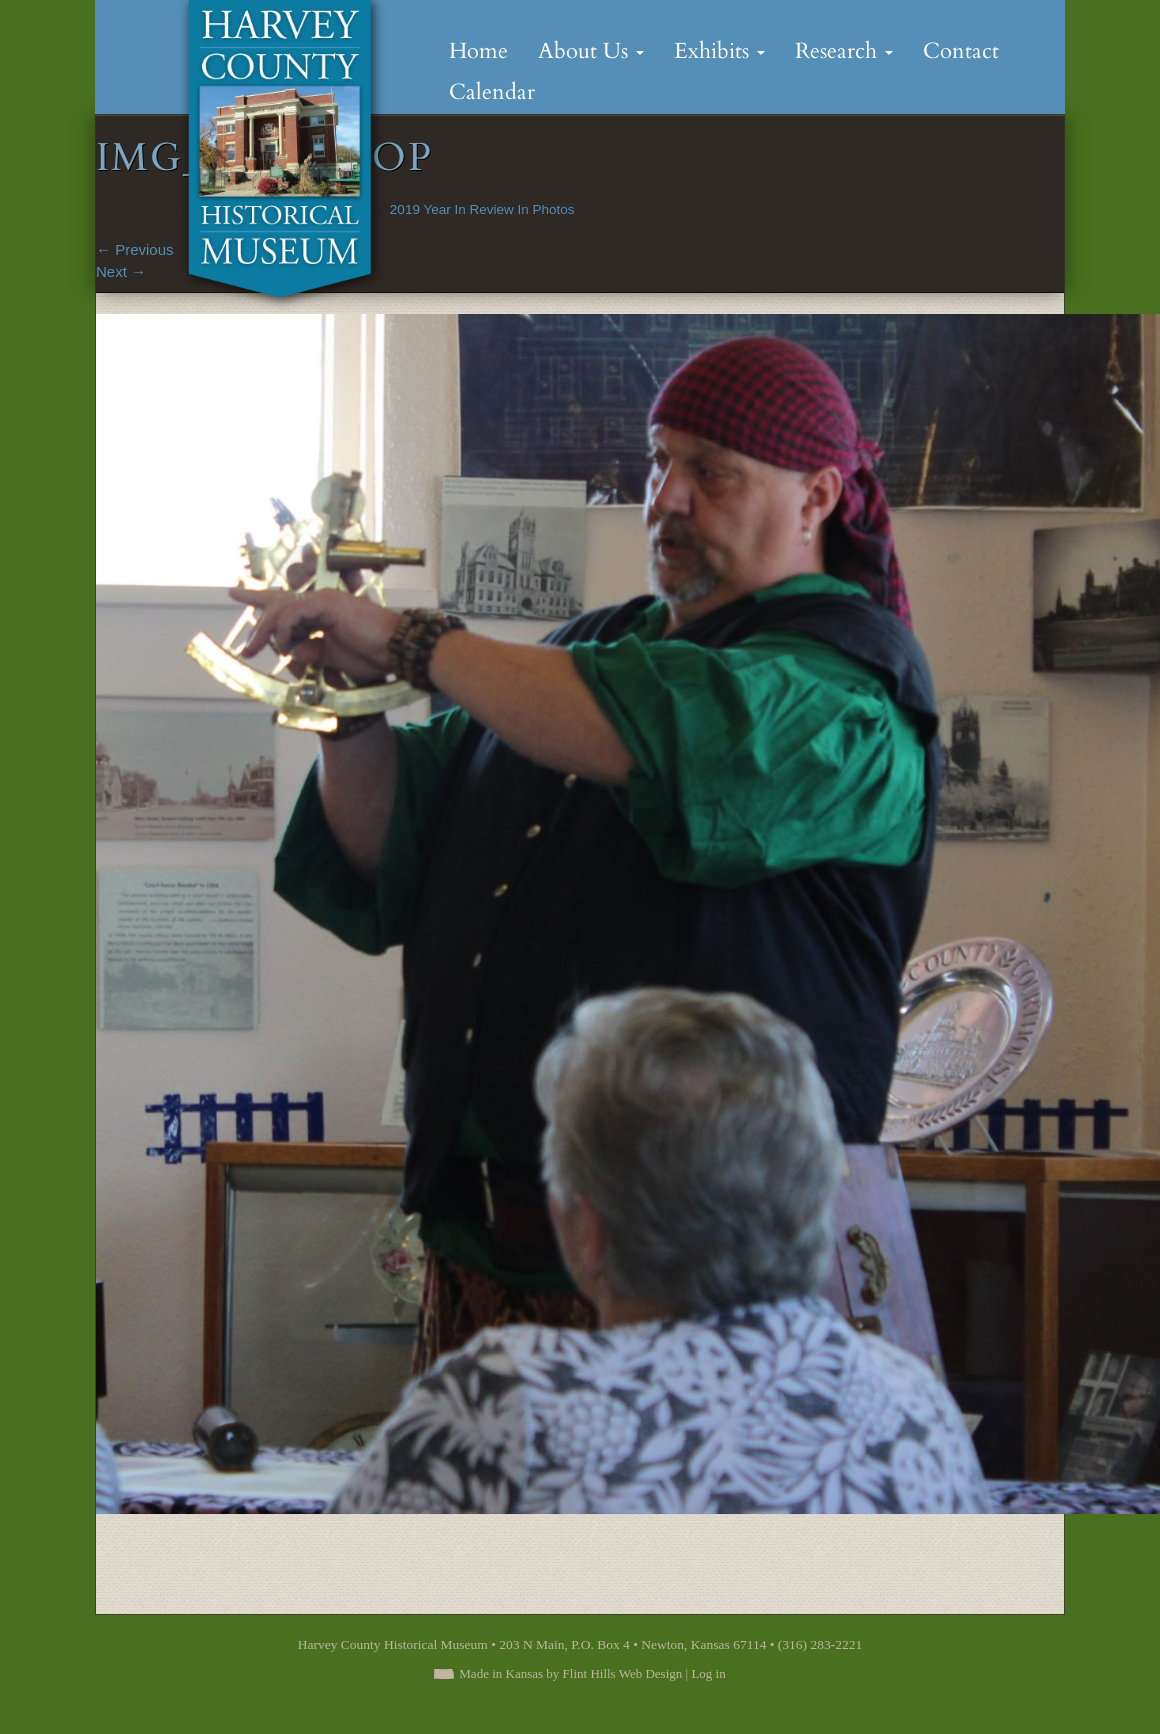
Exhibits (719, 51)
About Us (591, 51)
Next (121, 271)
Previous (135, 249)
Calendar (492, 92)
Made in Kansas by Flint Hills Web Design (570, 1673)
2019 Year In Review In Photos (482, 209)
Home (478, 51)
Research (844, 51)
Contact (961, 51)
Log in (708, 1673)
